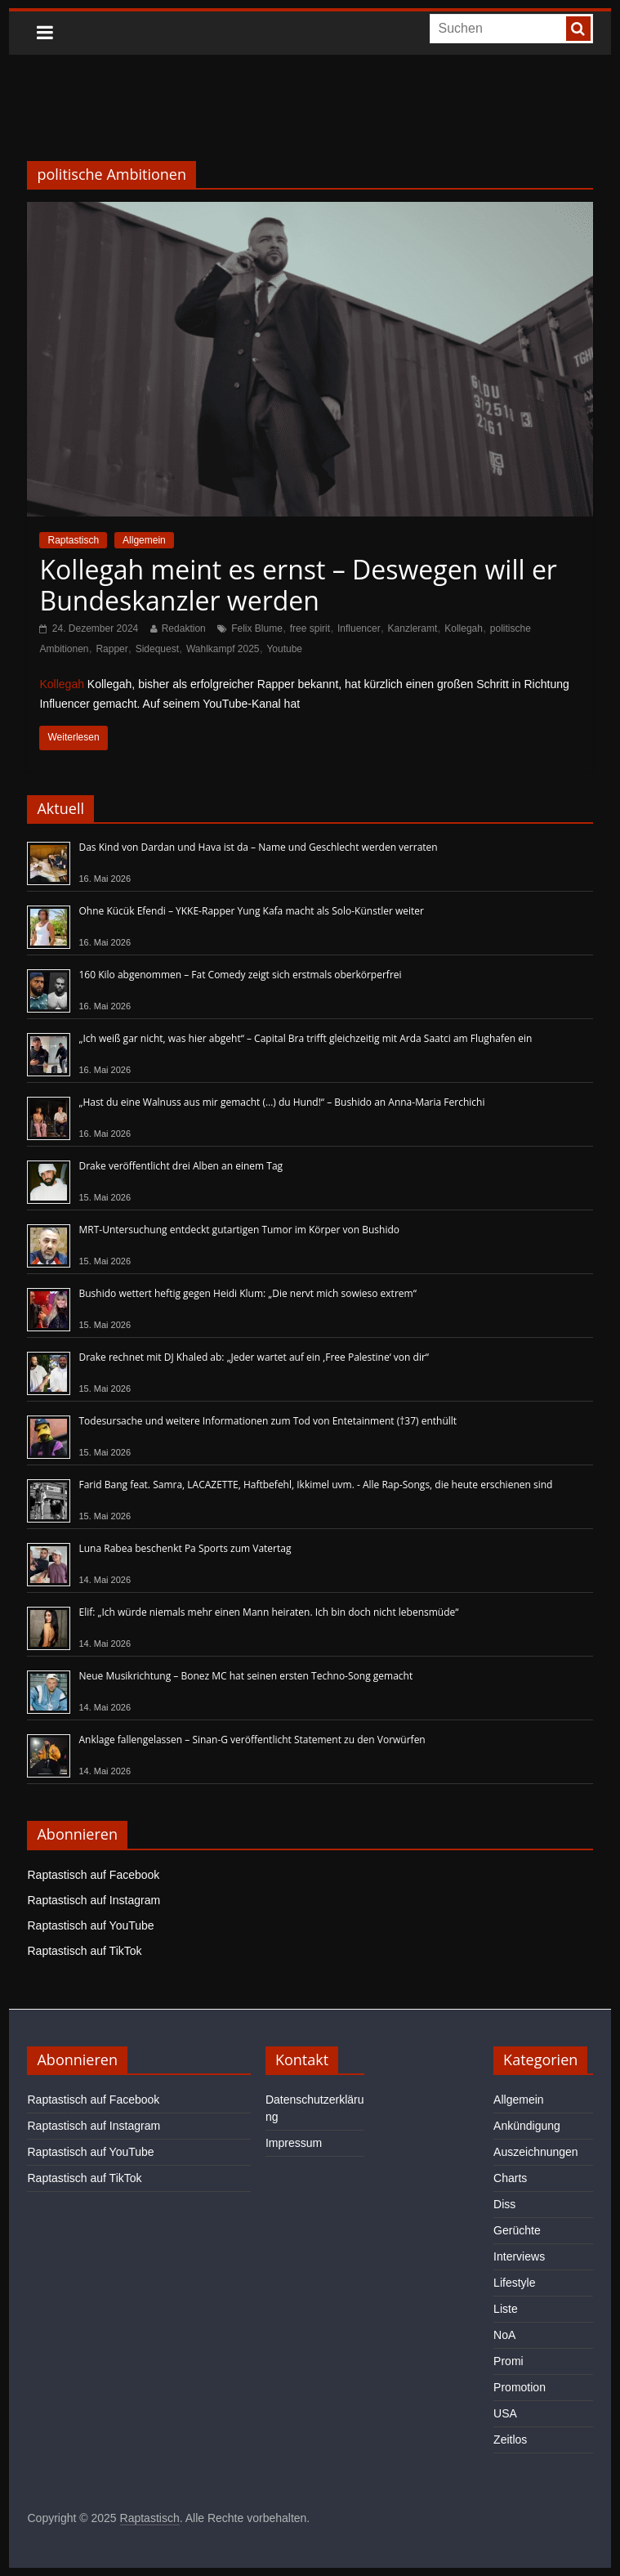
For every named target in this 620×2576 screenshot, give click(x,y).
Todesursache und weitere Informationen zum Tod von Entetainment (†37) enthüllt (267, 1421)
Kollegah (463, 628)
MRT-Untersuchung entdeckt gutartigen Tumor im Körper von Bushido (238, 1230)
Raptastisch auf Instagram (93, 1900)
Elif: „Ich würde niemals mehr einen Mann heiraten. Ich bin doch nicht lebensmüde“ (268, 1612)
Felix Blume (257, 628)
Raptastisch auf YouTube (90, 1925)
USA (505, 2413)
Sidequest (157, 649)
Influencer (359, 628)
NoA (504, 2334)
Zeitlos (510, 2439)
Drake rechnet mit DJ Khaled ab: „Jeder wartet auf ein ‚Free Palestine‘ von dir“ (253, 1357)
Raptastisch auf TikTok (84, 1950)
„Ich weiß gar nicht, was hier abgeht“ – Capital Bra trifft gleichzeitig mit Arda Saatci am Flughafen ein (305, 1038)
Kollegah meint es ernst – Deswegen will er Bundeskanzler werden (297, 585)
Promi (508, 2361)
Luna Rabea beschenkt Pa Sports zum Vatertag (184, 1548)
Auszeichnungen (535, 2151)
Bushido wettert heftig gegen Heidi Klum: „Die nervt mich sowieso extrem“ (247, 1293)
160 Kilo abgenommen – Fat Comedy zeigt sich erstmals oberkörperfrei (239, 975)
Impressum (293, 2142)
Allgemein (144, 540)
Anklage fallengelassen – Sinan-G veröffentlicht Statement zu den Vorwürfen (251, 1739)
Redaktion (184, 628)
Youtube (284, 649)
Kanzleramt (413, 628)
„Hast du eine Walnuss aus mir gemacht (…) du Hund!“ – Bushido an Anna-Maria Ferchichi (281, 1102)
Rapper (111, 649)
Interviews (519, 2256)
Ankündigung (526, 2125)
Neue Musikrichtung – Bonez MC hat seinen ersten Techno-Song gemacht (245, 1676)
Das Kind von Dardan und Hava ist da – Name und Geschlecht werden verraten (257, 847)
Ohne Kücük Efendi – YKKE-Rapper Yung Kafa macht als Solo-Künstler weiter (250, 911)
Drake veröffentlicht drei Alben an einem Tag (180, 1166)
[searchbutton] (578, 28)
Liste (505, 2308)
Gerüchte (517, 2230)
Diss (504, 2204)
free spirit (310, 628)
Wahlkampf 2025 (223, 649)
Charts (510, 2178)
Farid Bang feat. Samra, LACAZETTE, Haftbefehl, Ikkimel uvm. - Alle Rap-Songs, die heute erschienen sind (315, 1484)
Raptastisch (73, 540)
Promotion (519, 2387)
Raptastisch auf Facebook (93, 1874)
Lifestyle (514, 2282)
